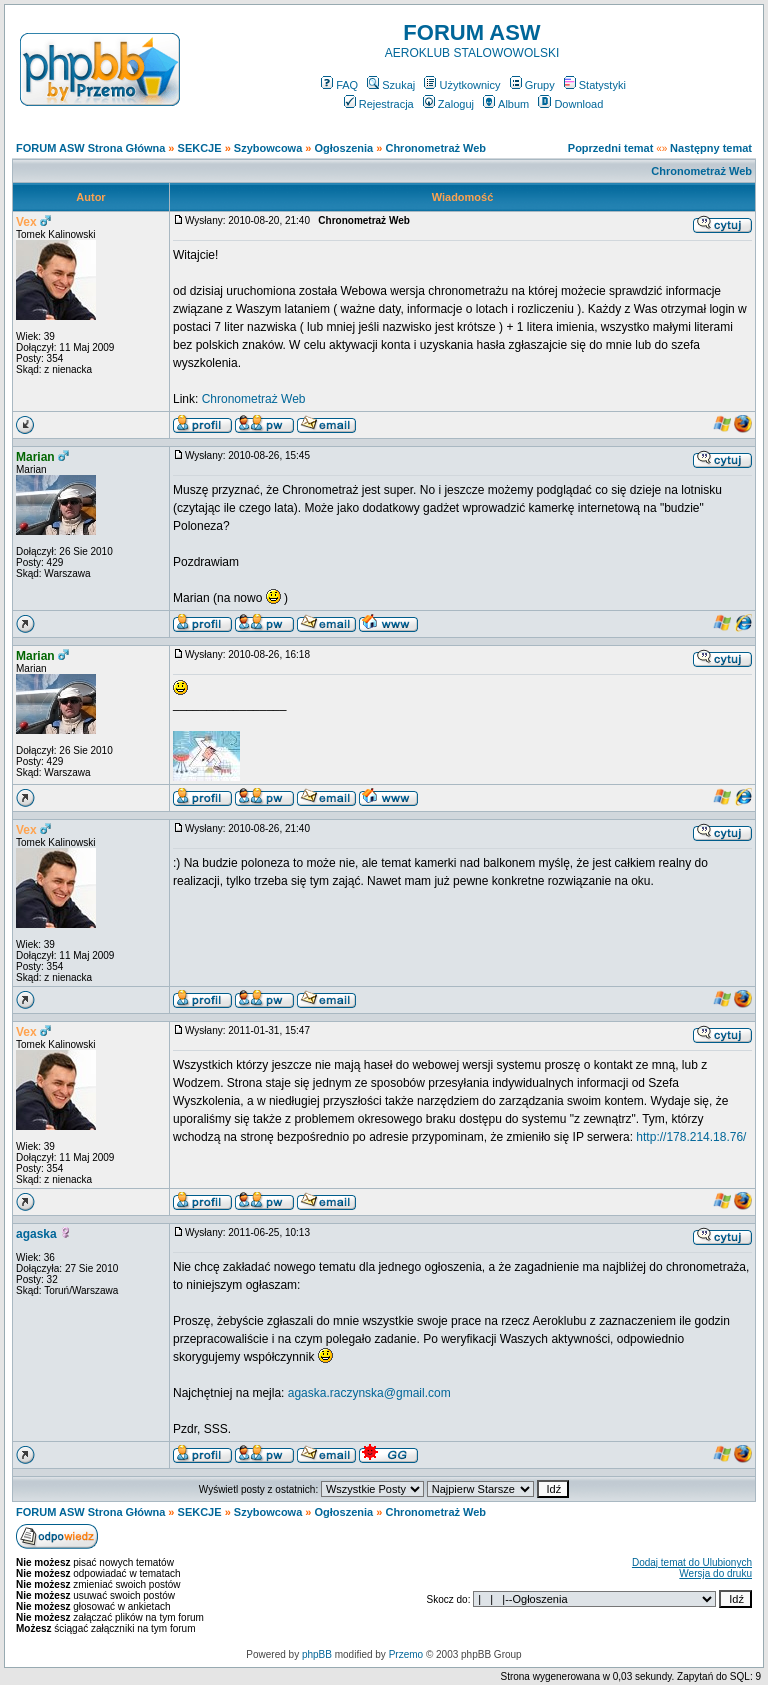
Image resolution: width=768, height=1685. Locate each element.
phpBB (317, 1654)
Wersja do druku (715, 1573)
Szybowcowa (268, 148)
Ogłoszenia (344, 148)
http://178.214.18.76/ (691, 1137)
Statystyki (595, 85)
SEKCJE (200, 148)
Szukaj (391, 85)
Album (506, 104)
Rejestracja (379, 104)
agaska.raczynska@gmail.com (369, 1393)
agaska (36, 1234)
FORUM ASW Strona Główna (90, 148)
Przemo (406, 1654)
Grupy (532, 85)
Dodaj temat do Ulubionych (692, 1562)
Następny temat (711, 148)
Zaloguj (448, 104)
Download (570, 104)
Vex (26, 222)
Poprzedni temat (611, 148)
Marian (35, 457)
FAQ (339, 85)
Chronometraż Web (435, 148)
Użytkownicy (462, 85)
